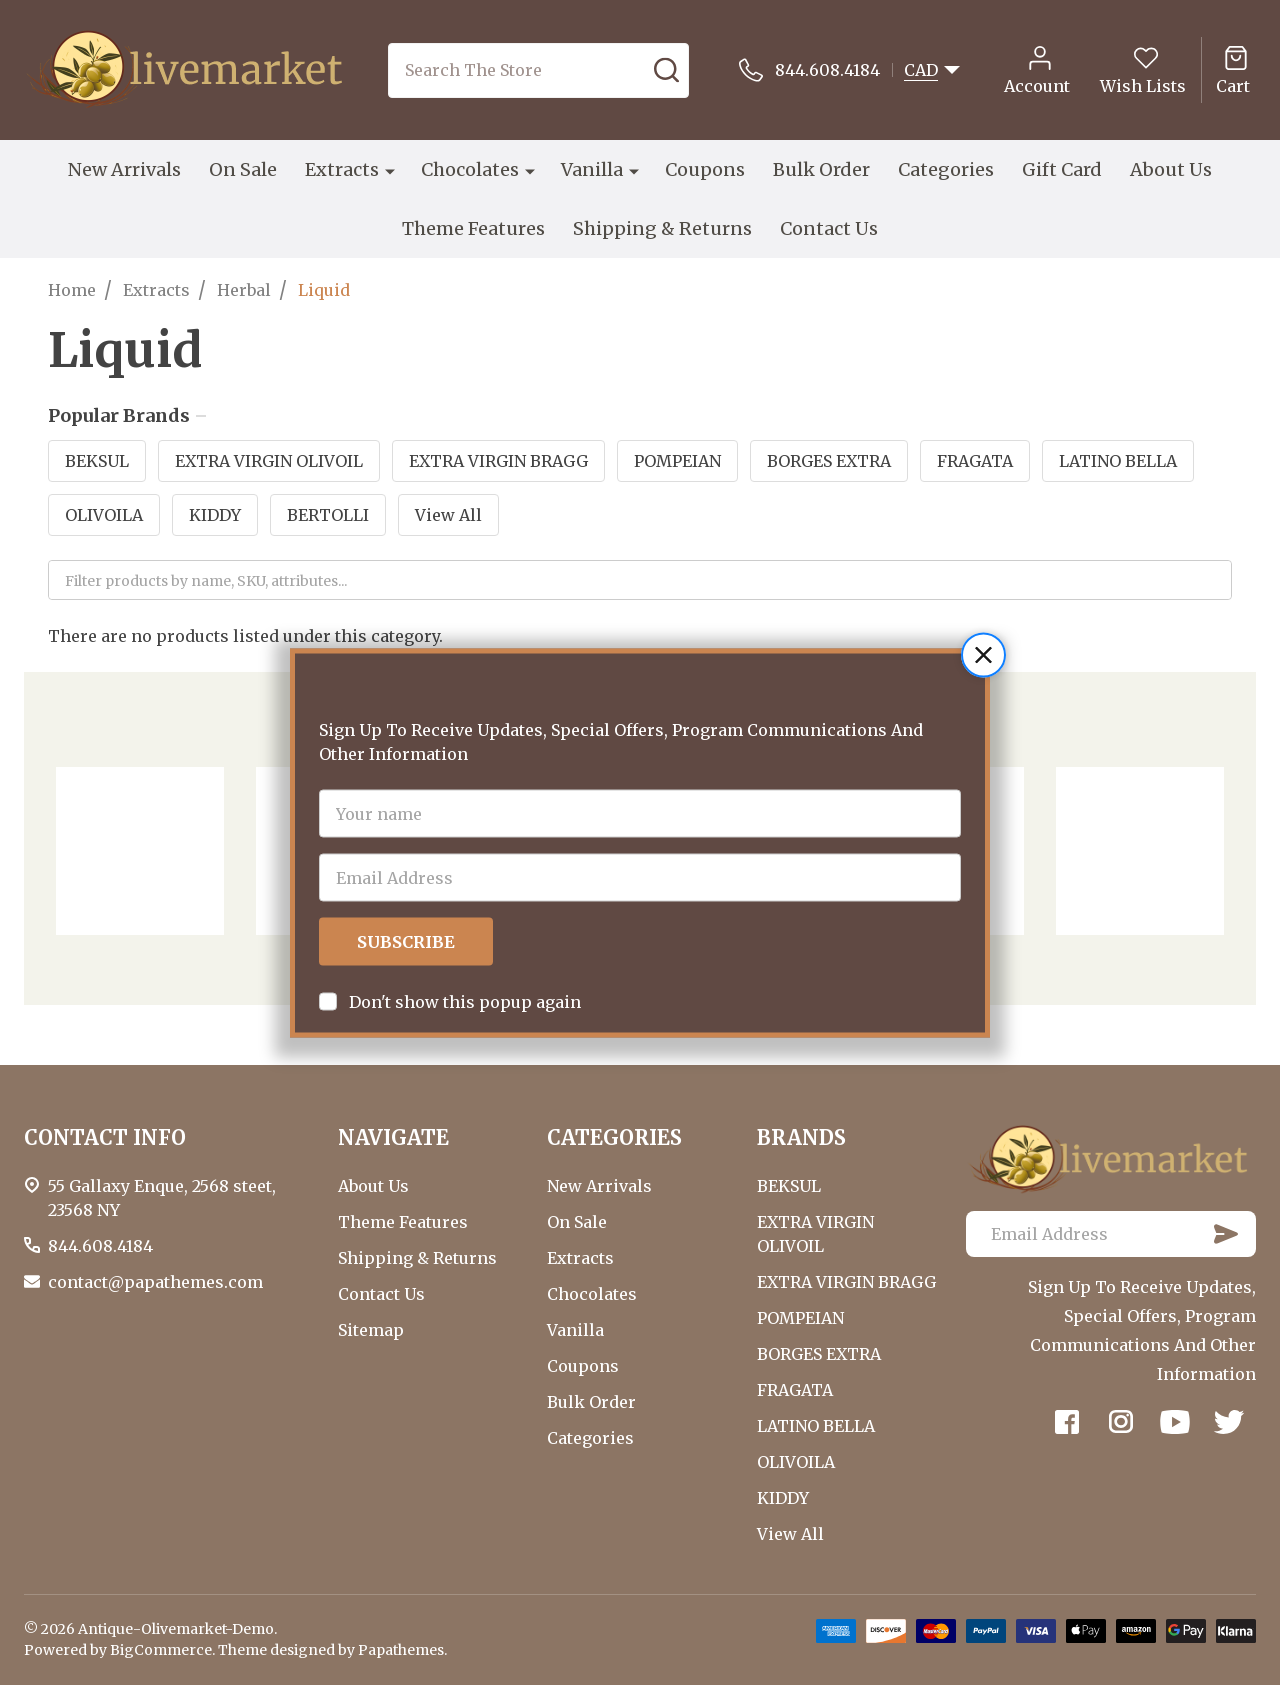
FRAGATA (975, 461)
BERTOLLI (328, 515)
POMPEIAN (677, 461)
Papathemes (401, 1650)
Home (72, 290)
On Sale (243, 169)
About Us (1171, 169)
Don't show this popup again (465, 929)
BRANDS (801, 1137)
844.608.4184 (100, 1246)
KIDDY (215, 515)
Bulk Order (821, 169)
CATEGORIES (614, 1137)
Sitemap (371, 1330)
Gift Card (1062, 169)
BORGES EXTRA (829, 461)
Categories (946, 169)
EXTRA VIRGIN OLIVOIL (269, 461)
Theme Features (473, 228)
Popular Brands (127, 416)
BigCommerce (161, 1650)
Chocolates (470, 169)
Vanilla (592, 169)
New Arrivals (124, 169)
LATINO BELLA (1118, 461)
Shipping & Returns (662, 228)
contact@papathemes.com (155, 1282)
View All (448, 515)
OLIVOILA (104, 515)
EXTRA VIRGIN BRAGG (498, 461)
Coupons (705, 169)
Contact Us (829, 228)
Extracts (342, 169)
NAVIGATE (393, 1137)
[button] (983, 582)
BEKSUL (97, 461)
